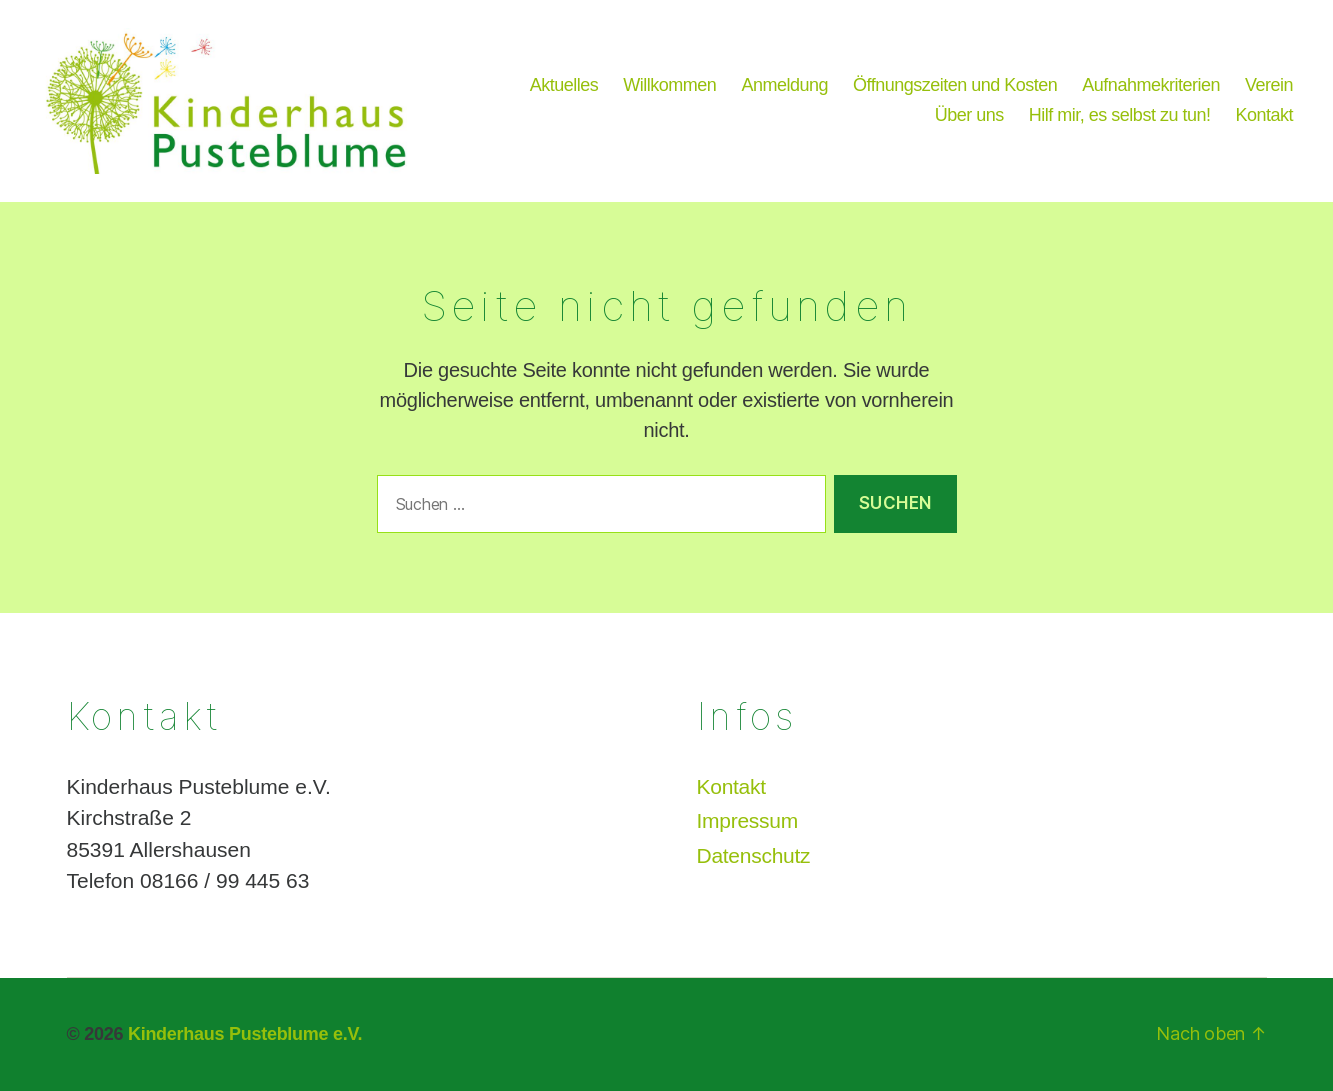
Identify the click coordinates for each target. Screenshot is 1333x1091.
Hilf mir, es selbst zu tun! (1120, 115)
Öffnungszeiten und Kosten (955, 85)
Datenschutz (754, 855)
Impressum (747, 820)
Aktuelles (564, 85)
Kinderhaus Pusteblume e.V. (245, 1034)
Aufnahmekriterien (1151, 85)
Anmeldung (784, 85)
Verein (1269, 85)
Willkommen (669, 85)
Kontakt (1264, 115)
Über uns (969, 115)
